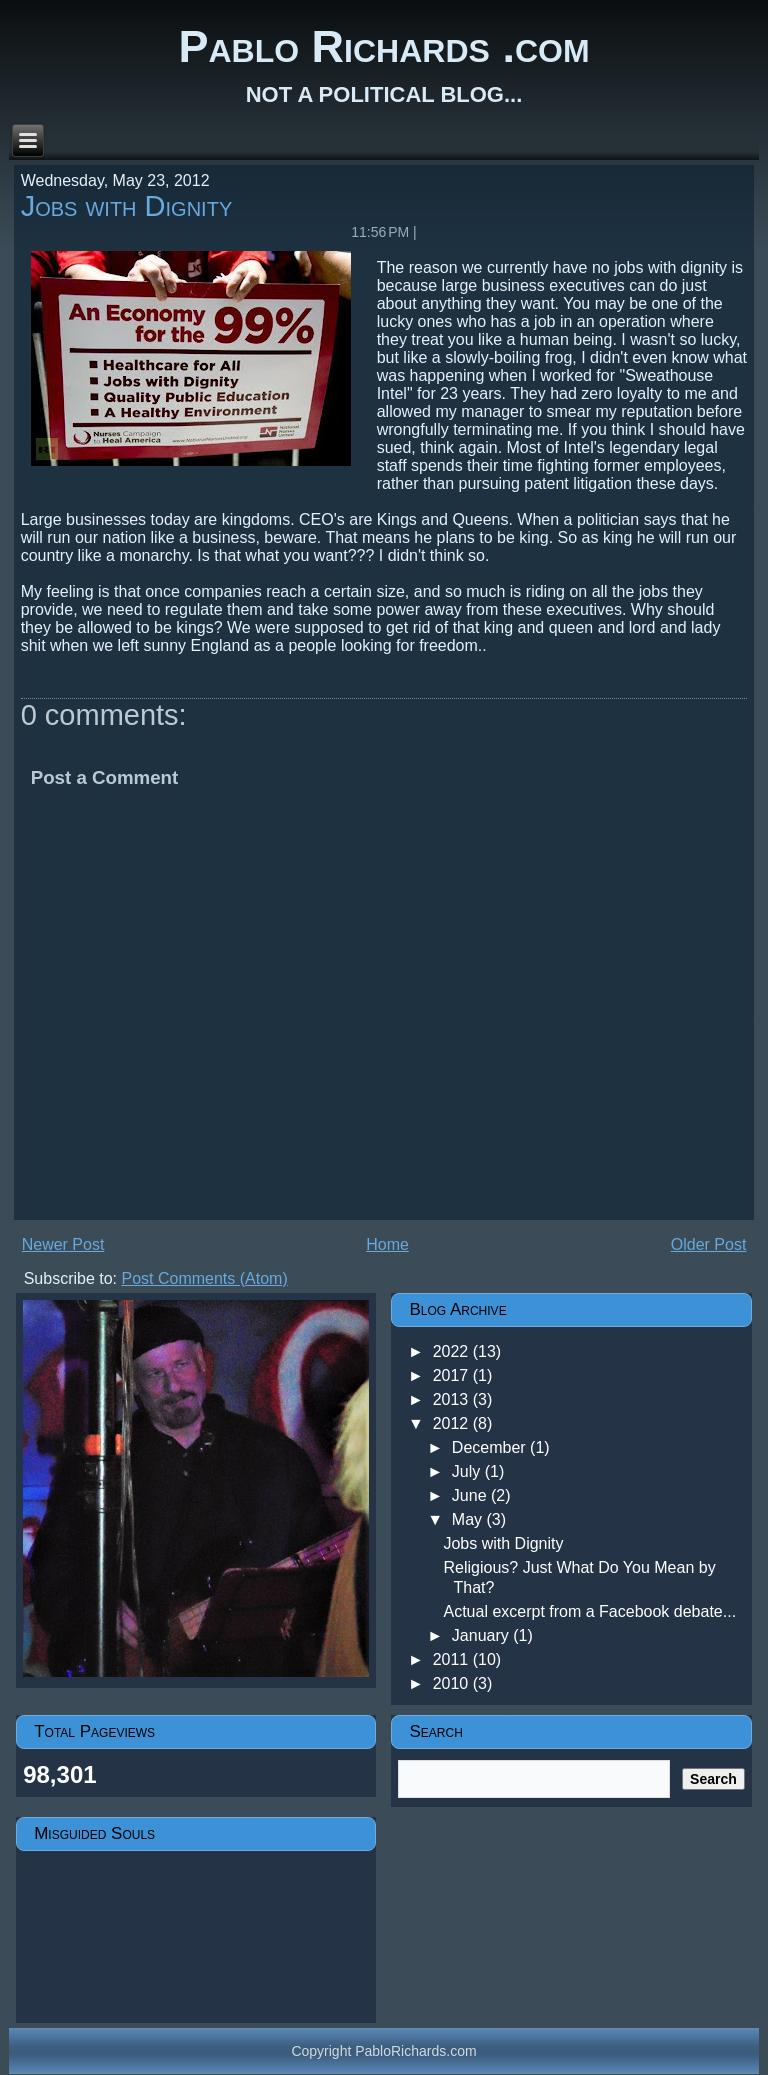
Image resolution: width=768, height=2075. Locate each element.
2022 (453, 1351)
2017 (453, 1375)
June (471, 1495)
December (491, 1447)
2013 (453, 1399)
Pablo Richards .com (383, 46)
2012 (453, 1423)
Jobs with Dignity (127, 206)
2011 (453, 1659)
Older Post (709, 1244)
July (468, 1471)
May (469, 1519)
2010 (453, 1683)
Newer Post (63, 1244)
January (482, 1635)
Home (387, 1244)
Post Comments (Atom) (205, 1278)
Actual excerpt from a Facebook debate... (589, 1611)
